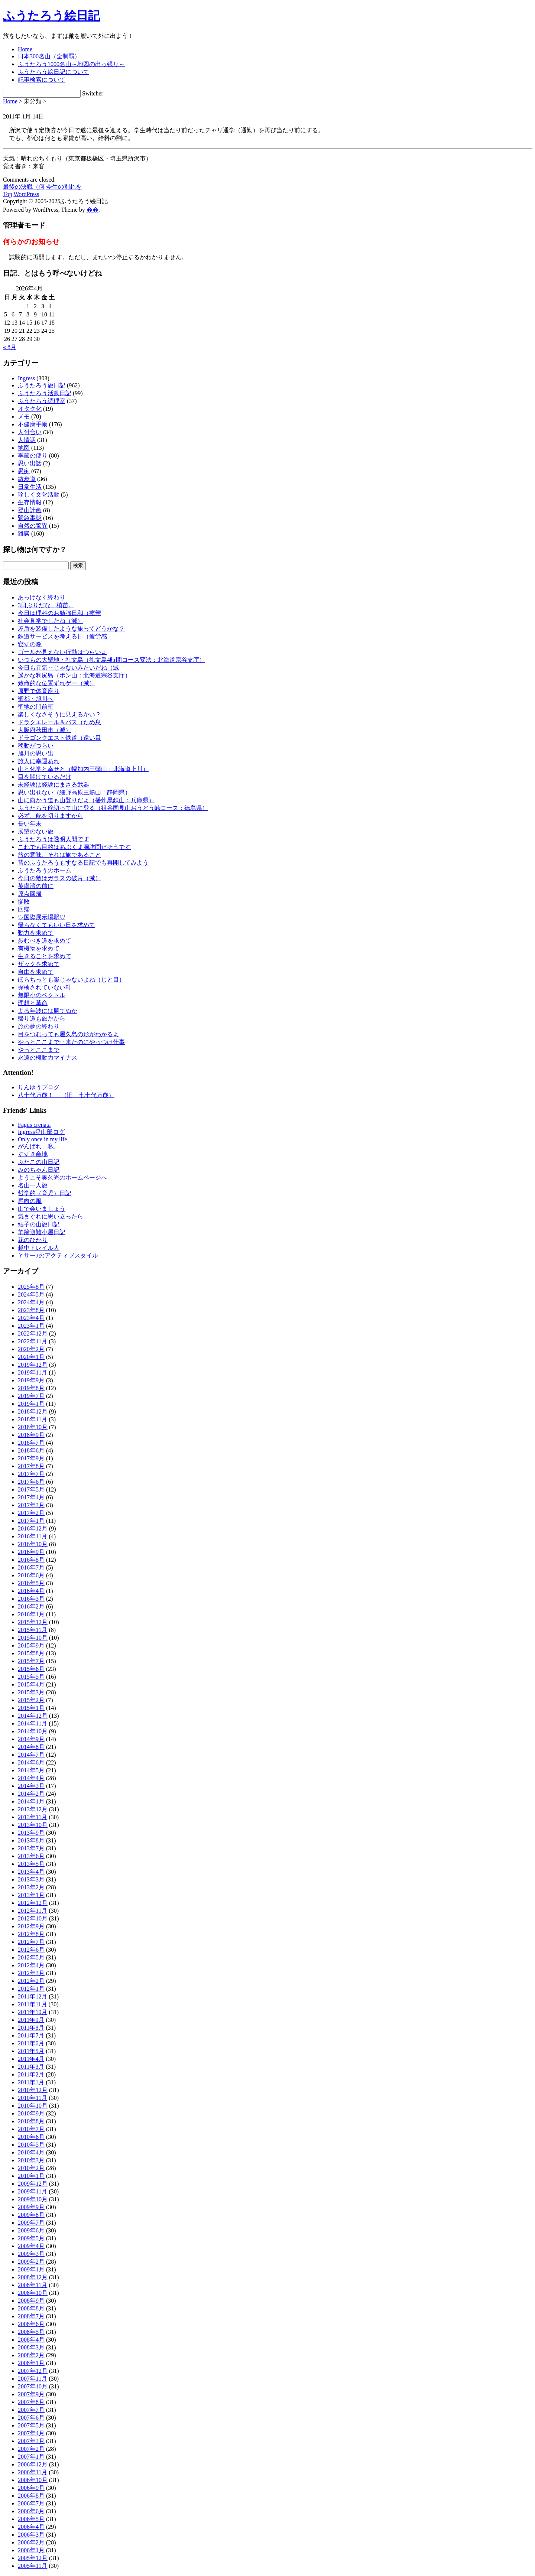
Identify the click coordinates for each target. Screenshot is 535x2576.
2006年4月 (31, 2527)
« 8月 (9, 347)
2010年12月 (33, 2090)
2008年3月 (31, 2347)
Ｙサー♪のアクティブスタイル (58, 1255)
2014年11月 (32, 1723)
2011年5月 (31, 2051)
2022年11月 (32, 1341)
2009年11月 (32, 2191)
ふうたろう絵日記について (53, 72)
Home (25, 49)
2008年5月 (31, 2332)
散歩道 (27, 479)
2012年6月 (31, 1949)
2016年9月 (31, 1552)
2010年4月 (31, 2152)
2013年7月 (31, 1848)
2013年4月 (31, 1871)
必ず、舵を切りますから (50, 816)
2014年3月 (31, 1786)
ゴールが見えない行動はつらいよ (62, 652)
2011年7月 (31, 2035)
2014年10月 (33, 1731)
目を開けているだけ (44, 777)
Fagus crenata (34, 1125)
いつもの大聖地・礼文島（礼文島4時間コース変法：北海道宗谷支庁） (111, 660)
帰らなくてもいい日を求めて (56, 925)
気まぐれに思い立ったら (50, 1216)
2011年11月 (32, 2004)
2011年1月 (31, 2082)
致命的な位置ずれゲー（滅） (56, 683)
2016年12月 (33, 1528)
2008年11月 (32, 2285)
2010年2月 (31, 2168)
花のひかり (33, 1240)
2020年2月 (31, 1349)
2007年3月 (31, 2441)
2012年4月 (31, 1965)
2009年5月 (31, 2238)
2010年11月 (32, 2098)
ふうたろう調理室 (41, 401)
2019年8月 (31, 1388)
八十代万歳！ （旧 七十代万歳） (66, 1095)
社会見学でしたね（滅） (50, 621)
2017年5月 (31, 1489)
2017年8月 (31, 1466)
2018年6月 (31, 1450)
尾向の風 (30, 1201)
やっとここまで (38, 1050)
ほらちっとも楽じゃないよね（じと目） (71, 979)
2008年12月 (33, 2277)
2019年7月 (31, 1396)
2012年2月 (31, 1981)
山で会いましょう (41, 1209)
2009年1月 (31, 2269)
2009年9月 (31, 2207)
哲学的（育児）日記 (44, 1193)
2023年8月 (31, 1310)
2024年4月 (31, 1302)
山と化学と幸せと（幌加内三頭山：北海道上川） (83, 769)
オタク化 (30, 409)
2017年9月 (31, 1458)
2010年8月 (31, 2121)
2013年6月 (31, 1856)
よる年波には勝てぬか (47, 1011)
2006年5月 (31, 2519)
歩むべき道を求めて (44, 940)
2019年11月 (32, 1372)
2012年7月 (31, 1942)
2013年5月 (31, 1864)
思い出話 (30, 463)
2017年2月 (31, 1513)
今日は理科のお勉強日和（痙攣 (59, 613)
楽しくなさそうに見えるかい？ (59, 714)
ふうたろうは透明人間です (53, 839)
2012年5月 (31, 1957)
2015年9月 (31, 1645)
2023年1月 (31, 1326)
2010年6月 (31, 2137)
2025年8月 (31, 1287)
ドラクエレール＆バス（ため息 (59, 722)
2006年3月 (31, 2534)
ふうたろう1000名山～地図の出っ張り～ (71, 64)
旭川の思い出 (36, 753)
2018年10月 (33, 1427)
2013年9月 (31, 1832)
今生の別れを (64, 186)
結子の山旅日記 (38, 1224)
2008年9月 (31, 2300)
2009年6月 (31, 2230)
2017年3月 (31, 1505)
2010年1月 (31, 2176)
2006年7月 (31, 2503)
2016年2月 (31, 1606)
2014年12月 (33, 1716)
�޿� (92, 209)
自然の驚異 (33, 526)
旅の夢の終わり (38, 1026)
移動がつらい (36, 745)
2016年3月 (31, 1599)
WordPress (26, 194)
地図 (24, 448)
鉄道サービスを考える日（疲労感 (62, 636)
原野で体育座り (38, 691)
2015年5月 (31, 1677)
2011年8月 (31, 2027)
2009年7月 (31, 2222)
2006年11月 (32, 2472)
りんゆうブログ (38, 1087)
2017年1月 (31, 1521)
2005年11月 (32, 2566)
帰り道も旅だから (41, 1018)
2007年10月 (33, 2386)
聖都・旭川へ (36, 699)
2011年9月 (31, 2020)
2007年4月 (31, 2433)
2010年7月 (31, 2129)
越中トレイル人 (38, 1248)
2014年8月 (31, 1747)
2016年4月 (31, 1591)
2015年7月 (31, 1661)
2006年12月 (33, 2464)
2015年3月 (31, 1692)
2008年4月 (31, 2339)
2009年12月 (33, 2183)
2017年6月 (31, 1482)
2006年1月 (31, 2550)
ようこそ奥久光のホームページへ (62, 1177)
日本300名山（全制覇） (49, 56)
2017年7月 (31, 1474)
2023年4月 (31, 1318)
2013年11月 (32, 1817)
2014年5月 (31, 1770)
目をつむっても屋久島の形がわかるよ (68, 1034)
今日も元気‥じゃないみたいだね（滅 (68, 667)
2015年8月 (31, 1653)
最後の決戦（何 (24, 186)
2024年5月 (31, 1294)
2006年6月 (31, 2511)
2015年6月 (31, 1669)
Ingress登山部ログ (41, 1132)
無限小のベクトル (41, 995)
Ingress (26, 378)
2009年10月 (33, 2199)
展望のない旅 (36, 831)
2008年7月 (31, 2316)
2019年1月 (31, 1404)
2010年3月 (31, 2160)
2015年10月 (33, 1638)
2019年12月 (33, 1365)
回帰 (24, 909)
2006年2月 (31, 2542)
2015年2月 (31, 1700)
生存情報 (30, 502)
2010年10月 (33, 2105)
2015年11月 (32, 1630)
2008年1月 (31, 2363)
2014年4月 (31, 1778)
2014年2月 (31, 1793)
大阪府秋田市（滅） (44, 730)
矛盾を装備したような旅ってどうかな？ (71, 628)
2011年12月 (32, 1996)
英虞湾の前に (36, 886)
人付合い (30, 432)
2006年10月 (33, 2480)
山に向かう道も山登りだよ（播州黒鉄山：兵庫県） (86, 800)
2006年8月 (31, 2495)
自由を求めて (36, 972)
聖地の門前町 (36, 706)
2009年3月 (31, 2254)
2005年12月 (33, 2558)
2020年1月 (31, 1357)
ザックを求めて (38, 964)
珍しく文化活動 (38, 494)
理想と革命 (33, 1003)
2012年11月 (32, 1910)
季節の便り (33, 455)
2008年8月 (31, 2308)
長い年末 (30, 823)
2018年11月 (32, 1419)
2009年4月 (31, 2246)
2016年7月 (31, 1567)
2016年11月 (32, 1536)
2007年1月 (31, 2456)
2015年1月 (31, 1708)
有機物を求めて (38, 948)
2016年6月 (31, 1575)
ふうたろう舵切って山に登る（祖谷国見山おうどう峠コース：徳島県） (113, 808)
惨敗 (24, 901)
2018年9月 (31, 1435)
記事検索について (41, 80)
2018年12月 (33, 1411)
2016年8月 (31, 1560)
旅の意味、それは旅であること (59, 855)
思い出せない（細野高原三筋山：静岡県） (74, 792)
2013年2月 (31, 1887)
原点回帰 (30, 894)
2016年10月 (33, 1544)
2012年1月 (31, 1988)
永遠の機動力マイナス (47, 1057)
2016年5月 (31, 1583)
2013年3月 (31, 1879)
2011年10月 (32, 2012)
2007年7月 (31, 2410)
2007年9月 (31, 2394)
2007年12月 (33, 2371)
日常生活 (30, 487)
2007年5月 (31, 2425)
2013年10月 (33, 1825)
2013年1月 (31, 1895)
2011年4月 (31, 2059)
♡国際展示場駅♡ (41, 917)
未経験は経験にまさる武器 (53, 784)
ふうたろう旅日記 (41, 385)
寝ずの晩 (30, 644)
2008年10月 (33, 2293)
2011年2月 (31, 2074)
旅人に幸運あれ (38, 761)
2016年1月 (31, 1614)
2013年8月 (31, 1840)
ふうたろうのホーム (44, 870)
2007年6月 (31, 2417)
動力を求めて (36, 933)
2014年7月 (31, 1755)
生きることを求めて (44, 956)
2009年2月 (31, 2261)
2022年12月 (33, 1333)
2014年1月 (31, 1801)
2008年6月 (31, 2324)
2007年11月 (32, 2378)
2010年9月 (31, 2113)
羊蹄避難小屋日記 (41, 1232)
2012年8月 (31, 1934)
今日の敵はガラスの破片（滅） (59, 878)
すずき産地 (33, 1154)
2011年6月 (31, 2043)
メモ (24, 416)
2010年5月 (31, 2144)
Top (7, 194)
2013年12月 (33, 1809)
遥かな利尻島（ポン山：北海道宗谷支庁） (74, 675)
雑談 (24, 533)
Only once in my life (42, 1139)
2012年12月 (33, 1903)
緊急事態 (30, 518)
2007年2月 (31, 2449)
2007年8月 (31, 2402)
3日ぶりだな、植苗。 (46, 605)
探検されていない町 (44, 987)
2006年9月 (31, 2488)
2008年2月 (31, 2355)
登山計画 (30, 510)
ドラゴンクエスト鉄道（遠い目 (59, 738)
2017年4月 (31, 1497)
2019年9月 (31, 1380)
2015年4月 (31, 1684)
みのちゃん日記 (38, 1170)
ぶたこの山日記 (38, 1162)
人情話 (27, 440)
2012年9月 (31, 1926)
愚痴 (24, 471)
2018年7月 (31, 1443)
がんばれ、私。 (38, 1146)
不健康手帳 (33, 424)
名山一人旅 (33, 1185)
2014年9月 (31, 1739)
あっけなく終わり (41, 597)
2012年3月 (31, 1973)
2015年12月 (33, 1622)
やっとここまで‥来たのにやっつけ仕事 (71, 1042)
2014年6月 (31, 1762)
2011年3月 (31, 2066)
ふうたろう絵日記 (51, 15)
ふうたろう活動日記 (44, 393)
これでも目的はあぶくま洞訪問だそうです (74, 847)
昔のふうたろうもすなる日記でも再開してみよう (83, 862)
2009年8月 (31, 2215)
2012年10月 (33, 1918)
